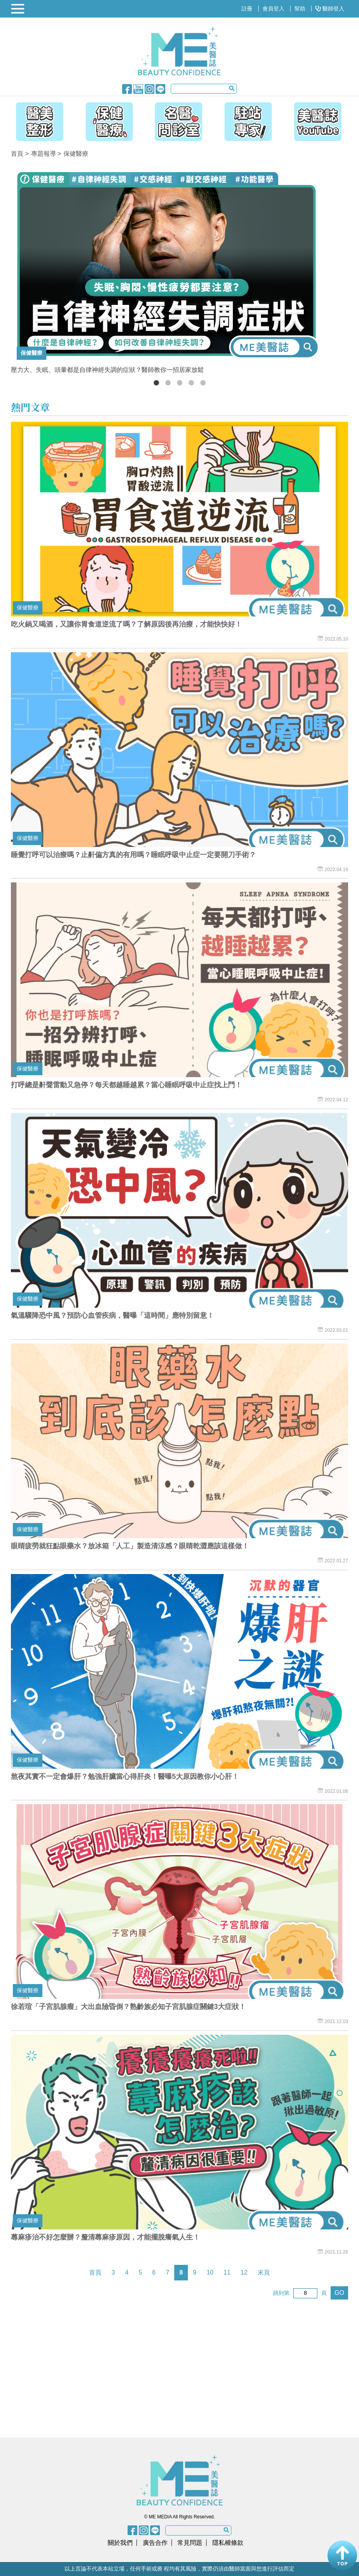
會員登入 (273, 8)
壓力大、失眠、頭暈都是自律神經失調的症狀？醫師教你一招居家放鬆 (107, 369)
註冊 (247, 8)
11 (227, 2272)
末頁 (263, 2272)
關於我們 (120, 2542)
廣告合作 (155, 2542)
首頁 (17, 153)
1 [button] (156, 383)
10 (210, 2272)
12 (244, 2272)
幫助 (299, 8)
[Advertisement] (111, 2367)
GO (339, 2292)
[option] (179, 271)
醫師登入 (329, 8)
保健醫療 (75, 153)
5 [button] (203, 383)
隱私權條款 (227, 2542)
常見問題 (189, 2542)
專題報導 (43, 153)
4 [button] (191, 383)
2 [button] (168, 383)
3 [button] (180, 383)
